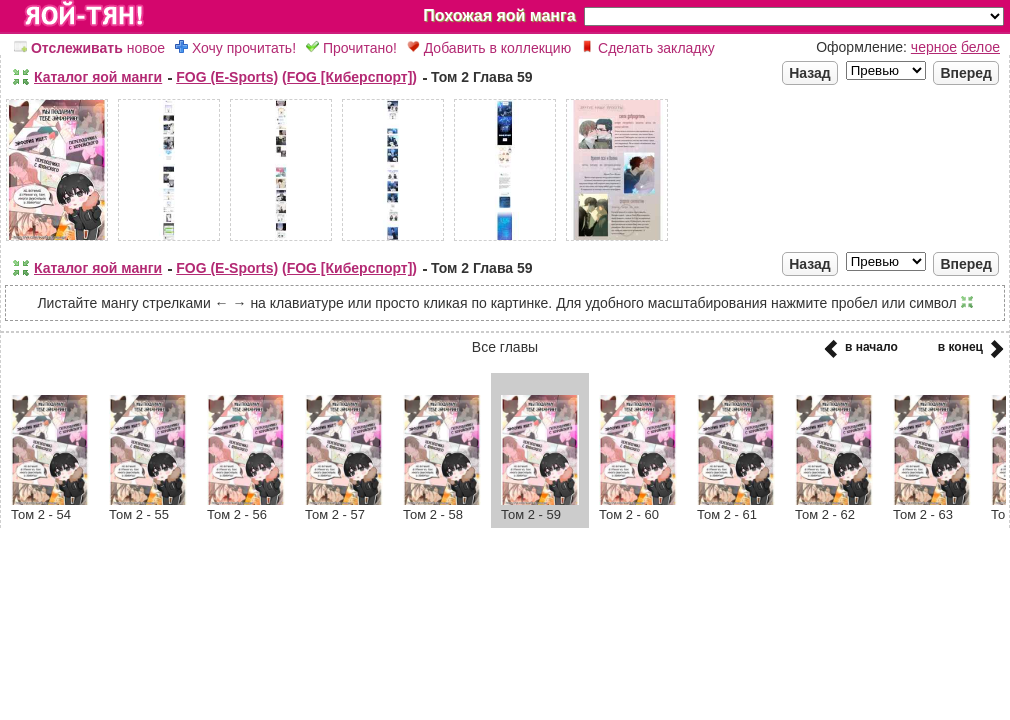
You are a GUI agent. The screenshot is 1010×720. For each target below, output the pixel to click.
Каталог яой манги (98, 77)
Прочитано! (351, 48)
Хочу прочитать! (235, 48)
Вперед (966, 73)
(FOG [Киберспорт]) (349, 77)
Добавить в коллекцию (489, 48)
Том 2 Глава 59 (482, 77)
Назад (810, 73)
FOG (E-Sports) (227, 77)
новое (89, 48)
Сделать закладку (648, 48)
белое (980, 47)
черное (934, 47)
